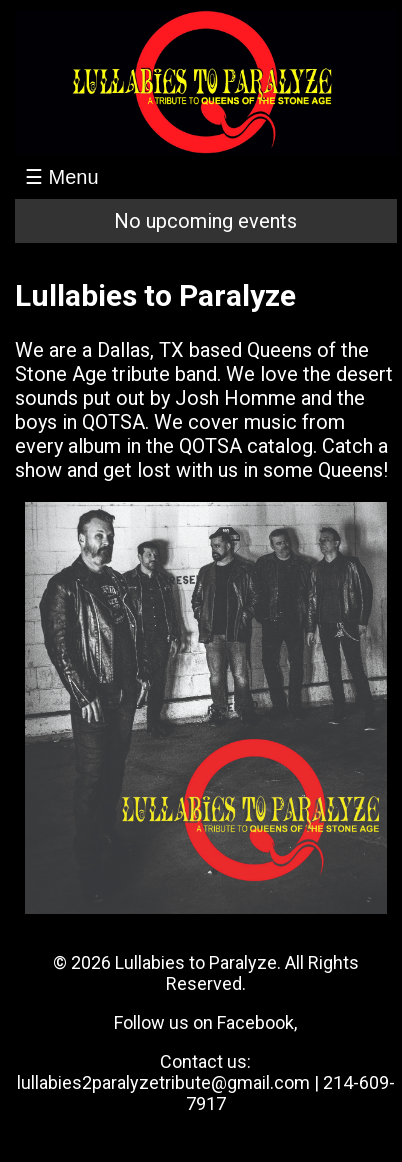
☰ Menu (62, 177)
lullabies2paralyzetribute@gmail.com (163, 1082)
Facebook (255, 1022)
